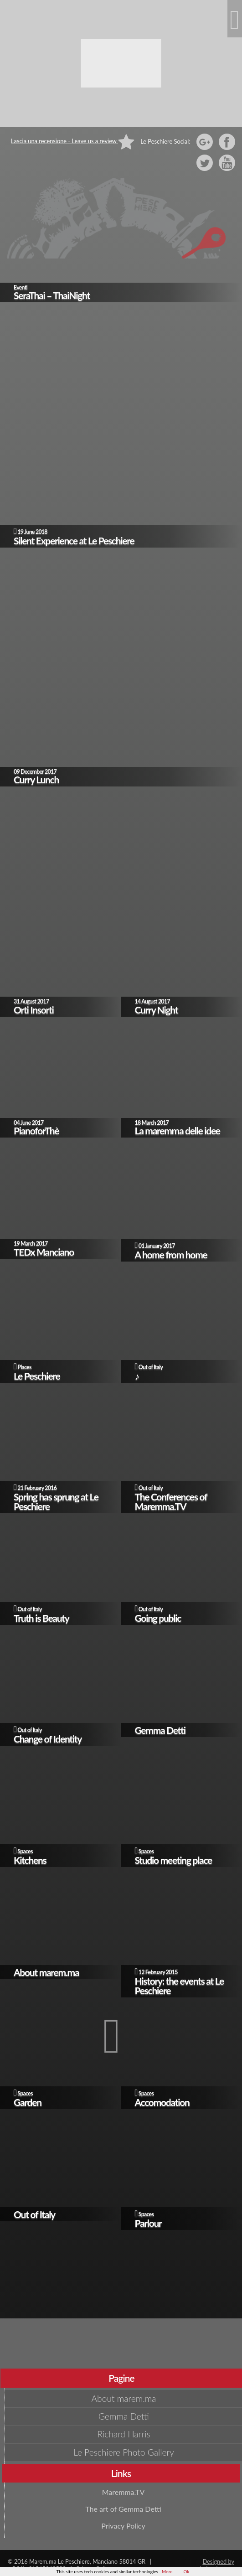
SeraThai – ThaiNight (52, 295)
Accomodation (162, 2102)
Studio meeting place (173, 1860)
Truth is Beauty (41, 1618)
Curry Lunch (36, 779)
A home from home (171, 1254)
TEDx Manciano (44, 1251)
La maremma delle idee (177, 1130)
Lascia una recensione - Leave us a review (72, 141)
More (167, 2571)
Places (24, 1367)
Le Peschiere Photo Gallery (123, 2452)
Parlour (148, 2223)
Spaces (24, 1851)
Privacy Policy (123, 2525)
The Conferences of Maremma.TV (171, 1501)
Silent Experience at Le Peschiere (74, 540)
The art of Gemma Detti (123, 2508)
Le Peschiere (37, 1375)
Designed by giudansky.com (215, 2565)
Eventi (20, 287)
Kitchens (30, 1860)
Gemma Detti (160, 1730)
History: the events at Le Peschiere (179, 1985)
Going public (158, 1618)
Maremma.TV (123, 2492)
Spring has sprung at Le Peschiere (56, 1501)
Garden (27, 2102)
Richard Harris (123, 2434)
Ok (186, 2571)
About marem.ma (46, 1972)
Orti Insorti (34, 1009)
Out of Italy (151, 1367)
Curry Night (156, 1009)
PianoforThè (36, 1130)
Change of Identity (48, 1738)
